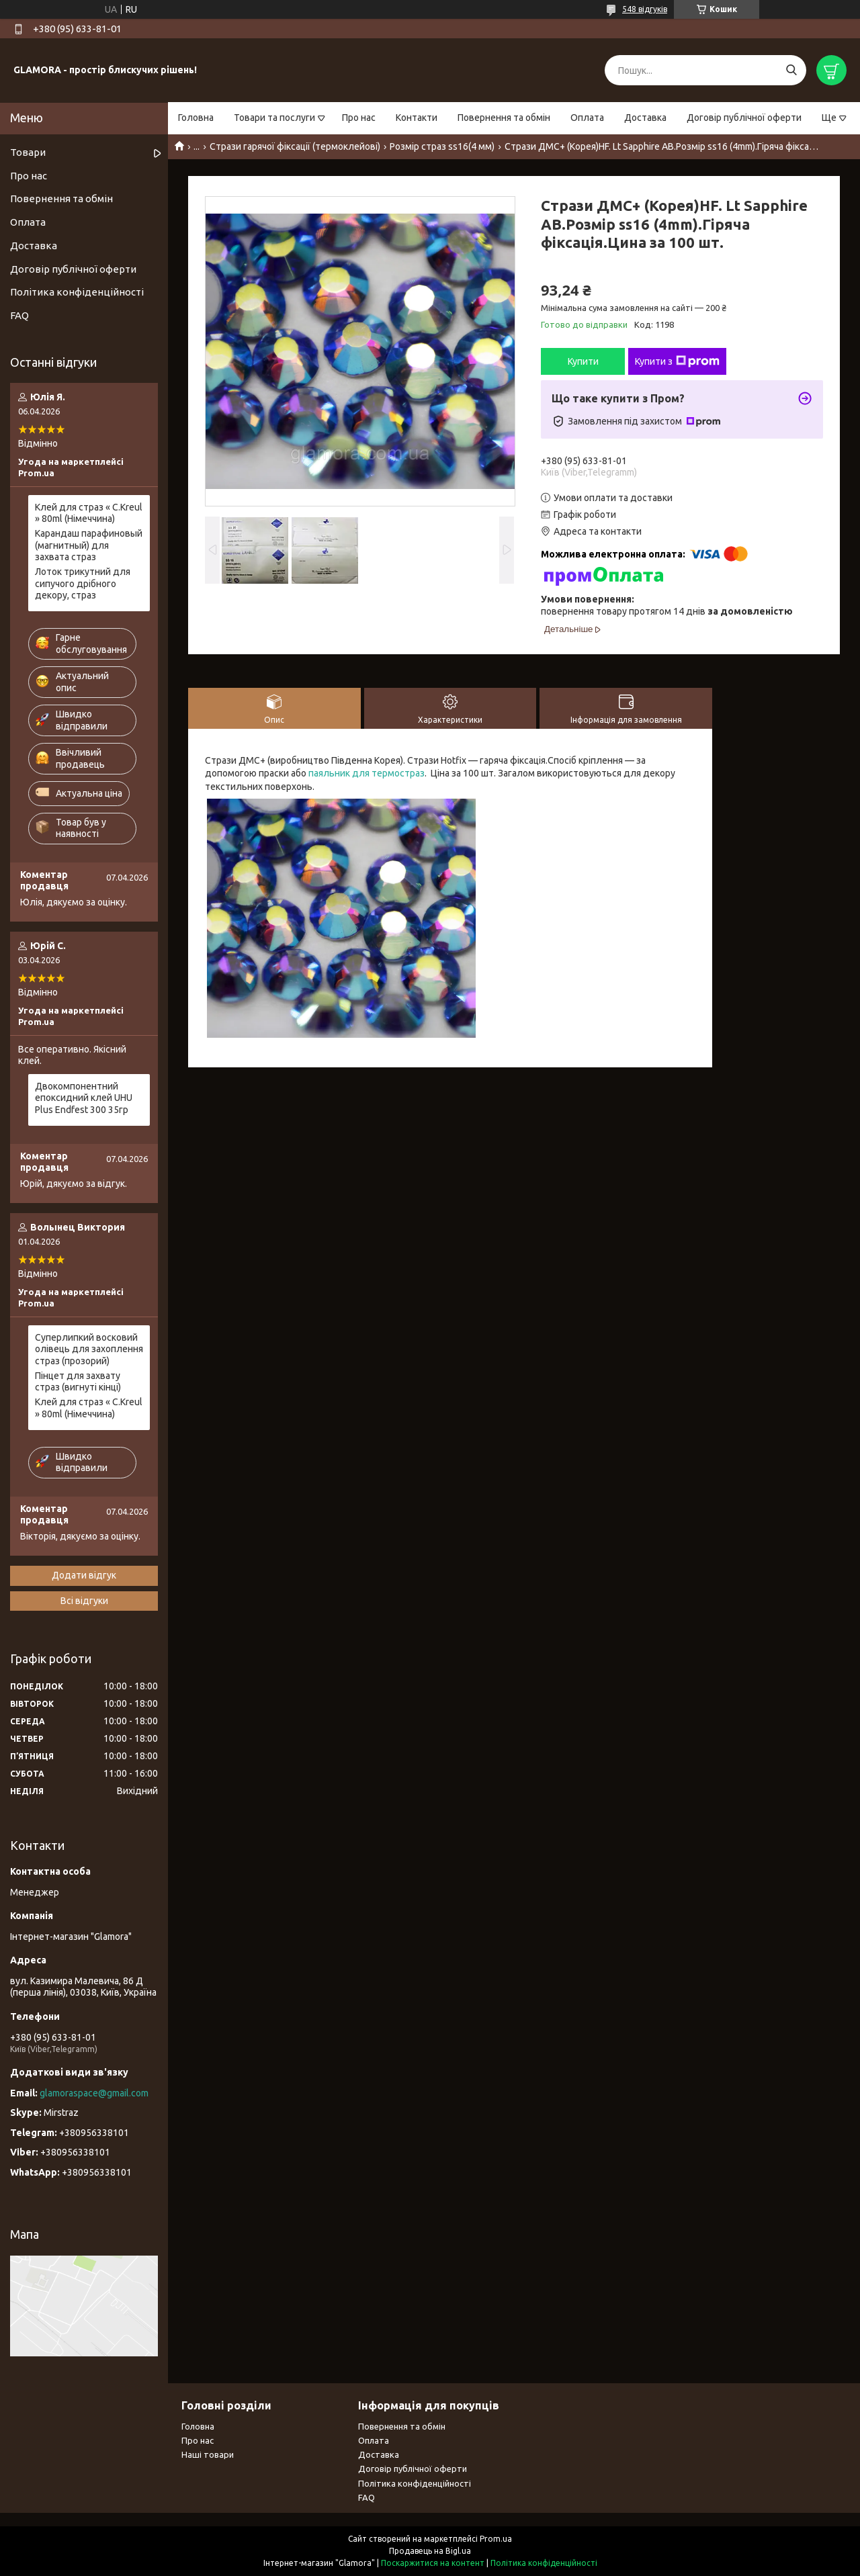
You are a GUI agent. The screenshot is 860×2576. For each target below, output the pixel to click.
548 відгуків (644, 9)
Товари (28, 152)
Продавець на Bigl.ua (430, 2550)
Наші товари (207, 2454)
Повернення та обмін (504, 117)
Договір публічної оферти (744, 117)
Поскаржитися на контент (432, 2563)
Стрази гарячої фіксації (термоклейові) (295, 146)
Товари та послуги (274, 117)
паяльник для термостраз (366, 773)
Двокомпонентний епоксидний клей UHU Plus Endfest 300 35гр (83, 1098)
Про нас (359, 117)
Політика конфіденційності (77, 292)
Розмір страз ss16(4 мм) (442, 146)
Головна (196, 117)
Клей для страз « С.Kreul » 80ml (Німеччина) (88, 513)
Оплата (587, 117)
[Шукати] (791, 70)
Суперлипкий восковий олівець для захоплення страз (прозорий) (89, 1349)
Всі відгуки (84, 1600)
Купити (583, 361)
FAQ (19, 315)
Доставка (645, 117)
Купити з (677, 361)
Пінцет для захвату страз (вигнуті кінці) (78, 1381)
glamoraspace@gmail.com (94, 2093)
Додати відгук (84, 1575)
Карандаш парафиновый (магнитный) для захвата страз (88, 545)
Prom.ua (496, 2538)
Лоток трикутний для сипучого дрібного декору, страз (82, 583)
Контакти (416, 117)
